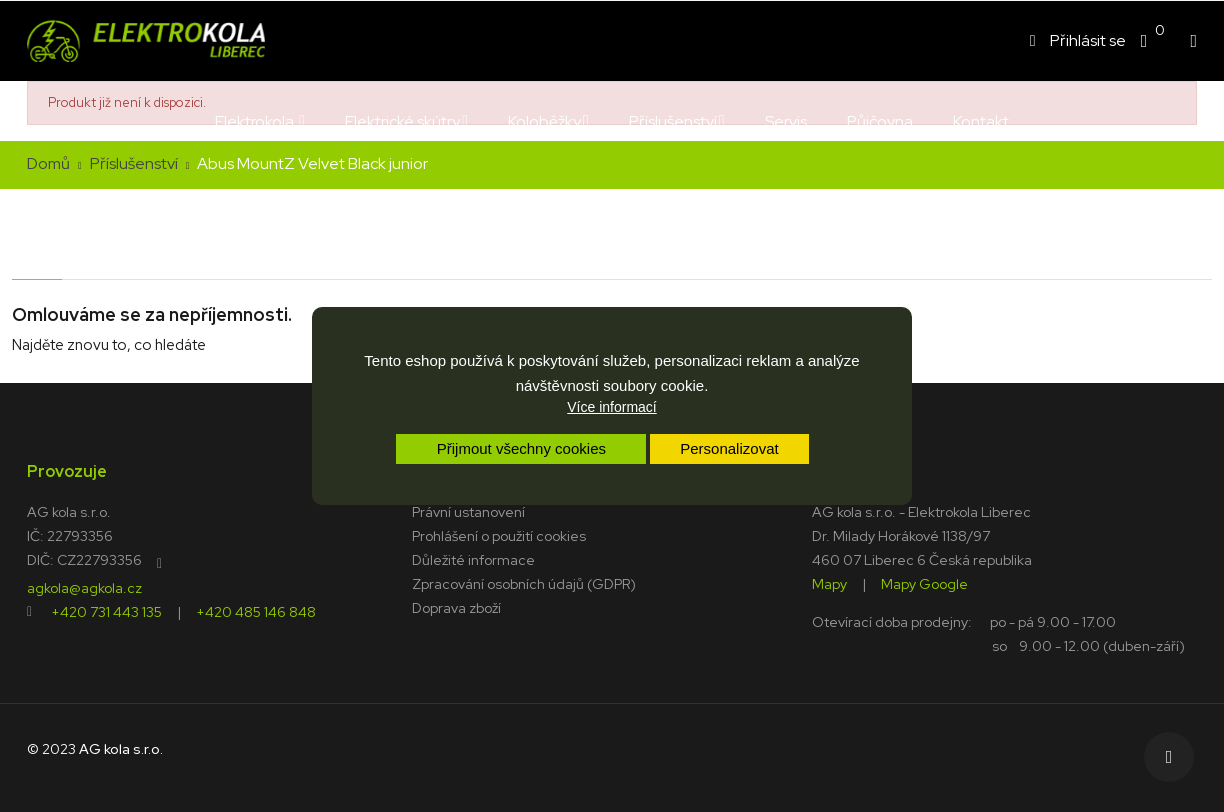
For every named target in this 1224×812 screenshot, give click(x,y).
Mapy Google (924, 583)
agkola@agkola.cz (84, 587)
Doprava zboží (456, 608)
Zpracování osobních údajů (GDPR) (524, 584)
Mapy (829, 583)
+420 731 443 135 (106, 611)
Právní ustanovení (468, 512)
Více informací (611, 407)
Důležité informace (473, 560)
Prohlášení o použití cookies (499, 536)
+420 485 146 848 (256, 611)
